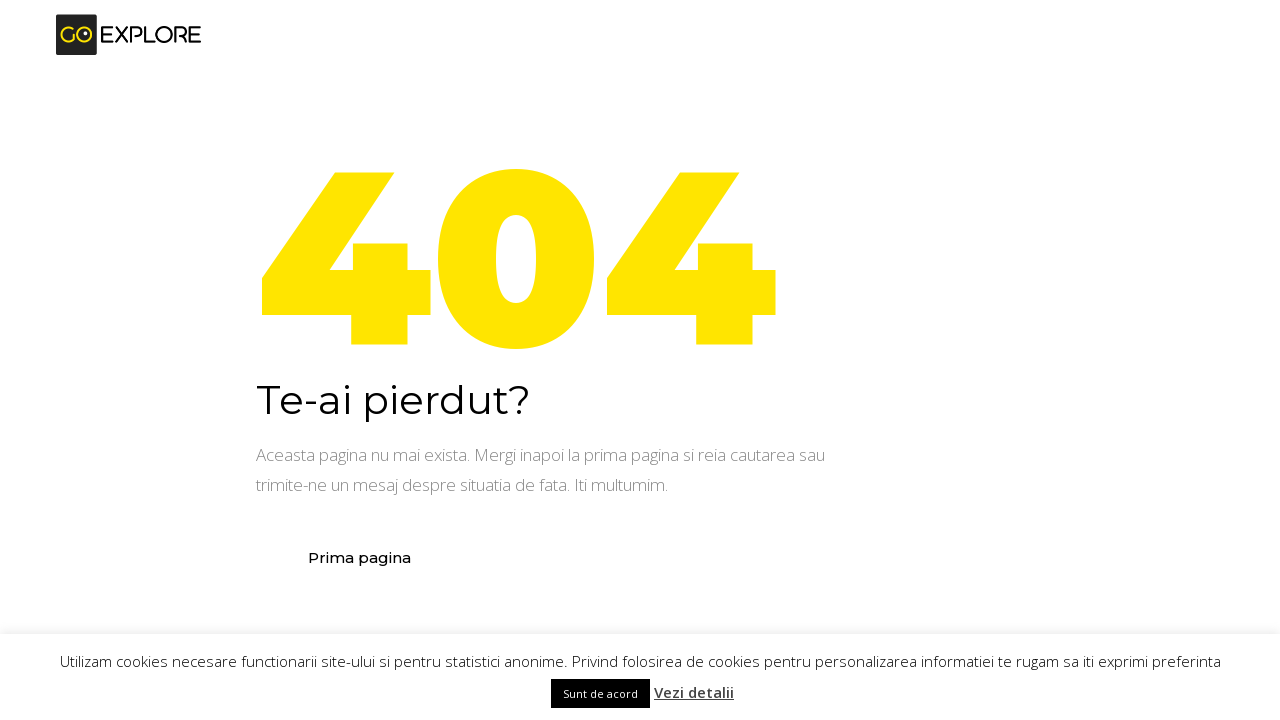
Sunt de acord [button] (600, 693)
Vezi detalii (694, 692)
